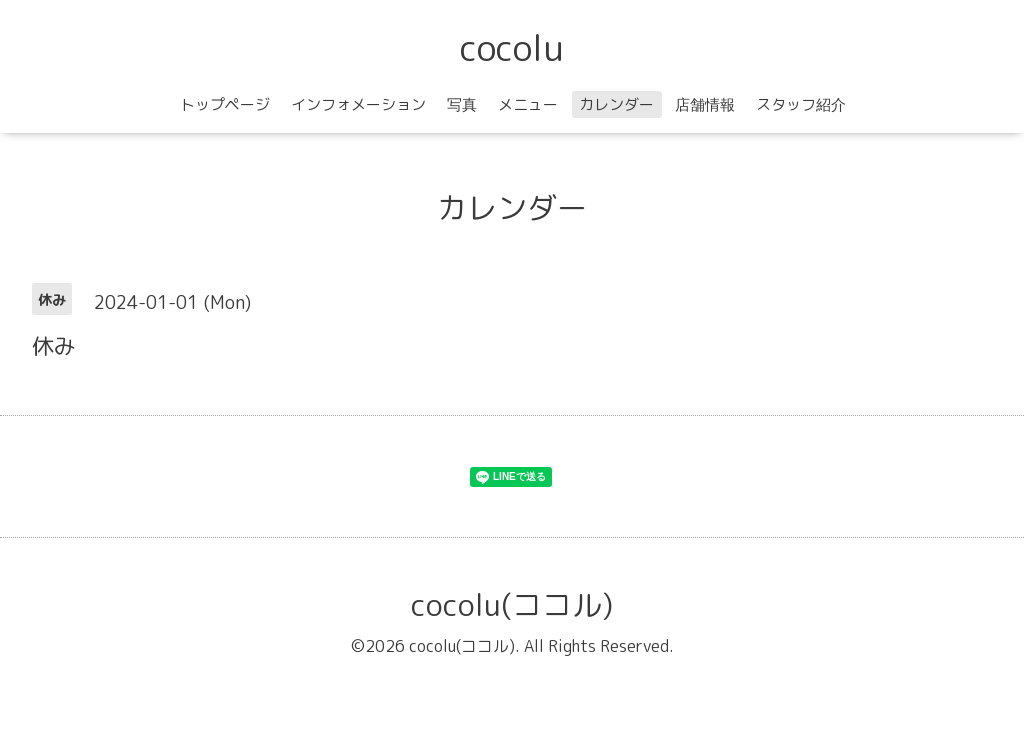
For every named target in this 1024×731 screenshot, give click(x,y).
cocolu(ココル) (512, 605)
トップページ (225, 104)
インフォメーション (358, 104)
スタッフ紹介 (801, 104)
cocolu (512, 47)
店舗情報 (705, 104)
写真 (462, 104)
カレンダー (616, 104)
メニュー (528, 104)
